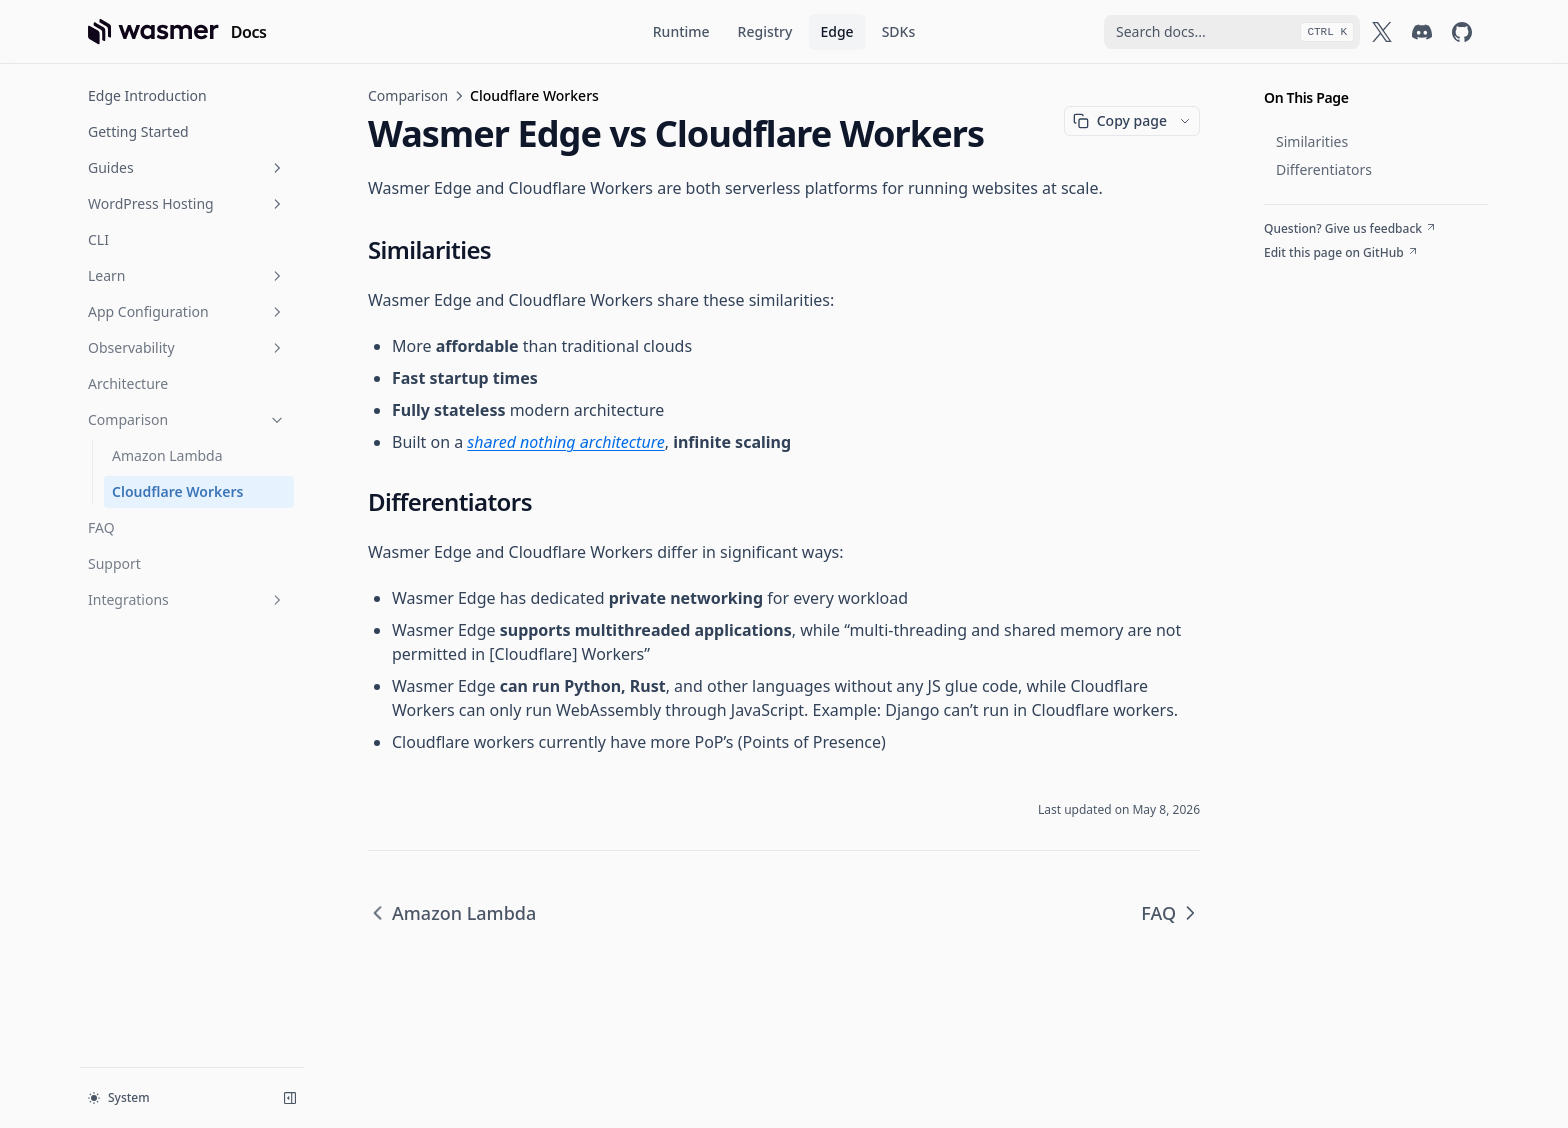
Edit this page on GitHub (1341, 253)
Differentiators (1324, 169)
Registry (765, 31)
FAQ (101, 527)
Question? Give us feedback (1350, 229)
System (119, 1097)
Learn (187, 275)
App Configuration (187, 311)
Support (114, 563)
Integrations (187, 599)
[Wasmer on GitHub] (1462, 32)
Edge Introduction (147, 95)
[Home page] (177, 32)
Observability (187, 347)
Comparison (187, 419)
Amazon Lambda (167, 455)
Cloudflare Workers (177, 491)
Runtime (681, 31)
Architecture (128, 383)
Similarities (1312, 141)
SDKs (899, 31)
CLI (98, 239)
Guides (187, 167)
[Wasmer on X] (1382, 32)
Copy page (1120, 120)
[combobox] (1232, 32)
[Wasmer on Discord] (1422, 32)
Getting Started (138, 131)
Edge (836, 31)
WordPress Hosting (187, 203)
